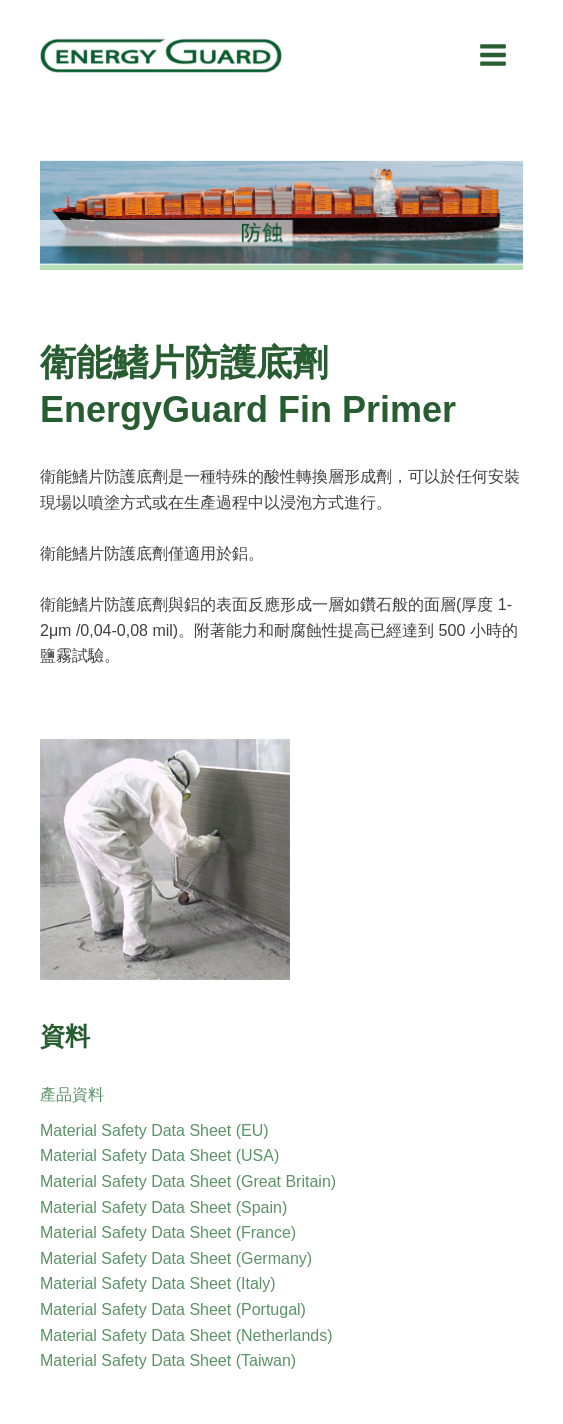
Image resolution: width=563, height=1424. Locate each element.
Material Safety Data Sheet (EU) (154, 1130)
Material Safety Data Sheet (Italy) (158, 1283)
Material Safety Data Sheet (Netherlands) (186, 1335)
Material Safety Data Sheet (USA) (159, 1155)
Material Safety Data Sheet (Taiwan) (168, 1360)
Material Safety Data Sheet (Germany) (176, 1258)
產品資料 (72, 1094)
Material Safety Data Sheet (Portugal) (173, 1309)
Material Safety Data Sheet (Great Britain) (188, 1181)
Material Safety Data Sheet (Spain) (163, 1207)
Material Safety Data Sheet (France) (168, 1232)
